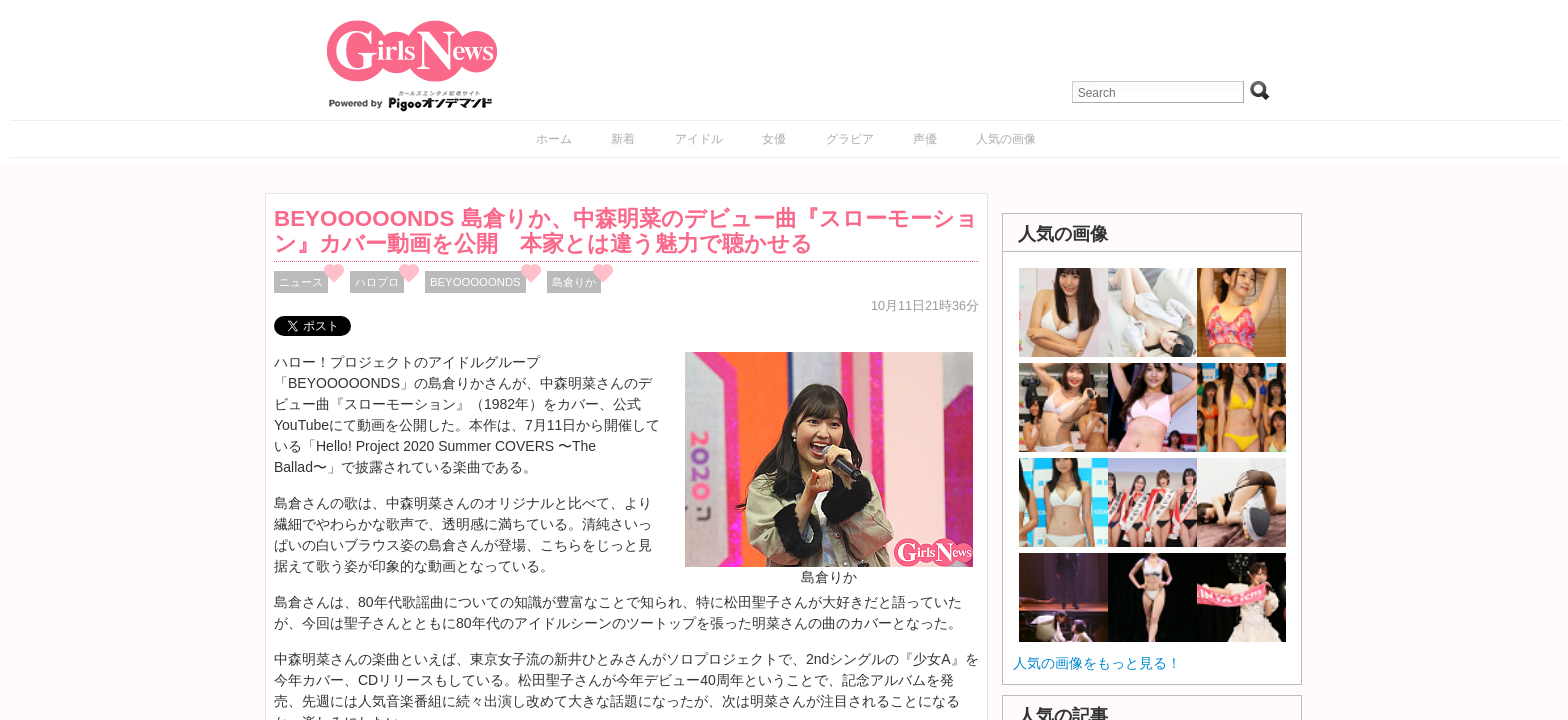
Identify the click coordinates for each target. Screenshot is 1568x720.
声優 (925, 139)
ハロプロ (377, 282)
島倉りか (574, 282)
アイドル (699, 139)
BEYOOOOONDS (475, 282)
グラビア (850, 139)
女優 (774, 139)
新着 (623, 139)
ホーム (554, 139)
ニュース (301, 282)
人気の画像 (1006, 139)
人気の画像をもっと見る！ (1097, 663)
